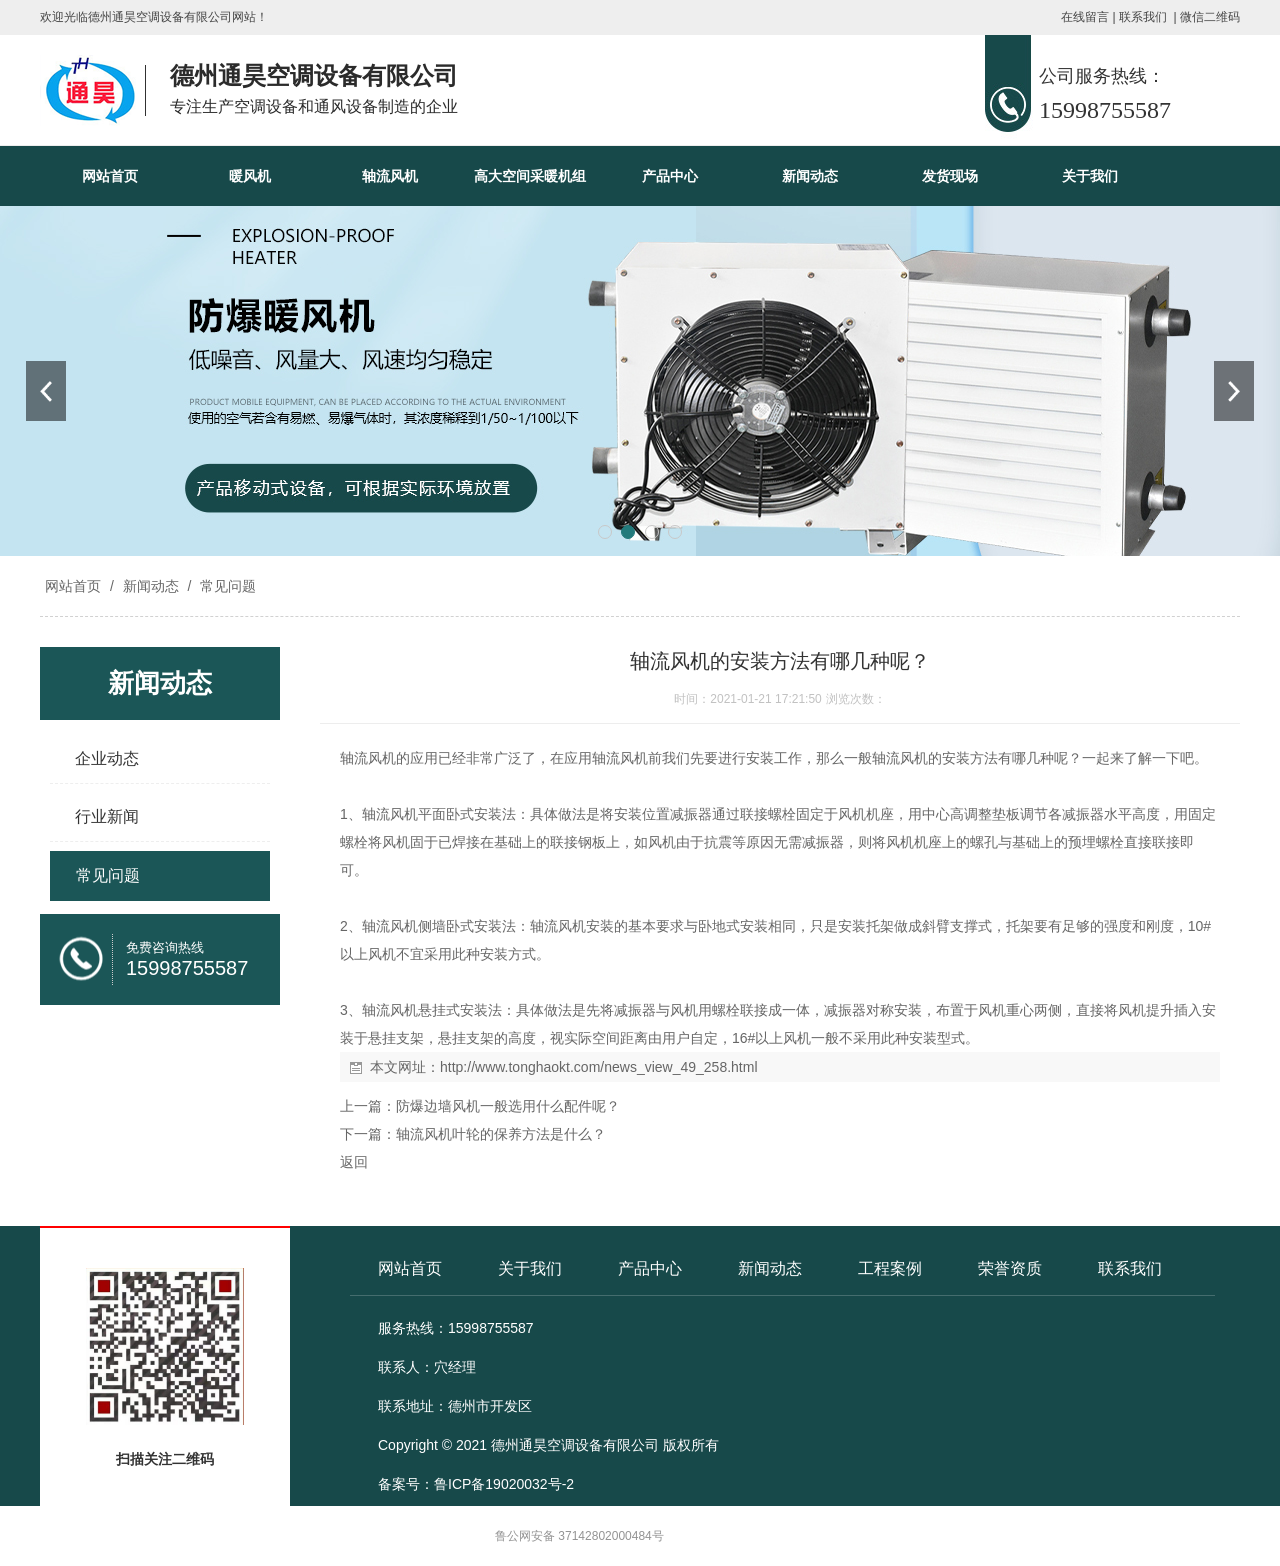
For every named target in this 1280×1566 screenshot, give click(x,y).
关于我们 (1090, 176)
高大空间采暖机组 (530, 176)
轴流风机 (390, 176)
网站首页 (110, 176)
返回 (354, 1162)
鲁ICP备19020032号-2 (504, 1484)
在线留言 (1085, 17)
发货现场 (950, 176)
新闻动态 (810, 176)
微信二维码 (1210, 17)
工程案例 (890, 1268)
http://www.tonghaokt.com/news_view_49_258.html (599, 1067)
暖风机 (250, 176)
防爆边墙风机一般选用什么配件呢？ (508, 1106)
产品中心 (670, 176)
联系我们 (1143, 17)
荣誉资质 (1010, 1268)
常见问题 (226, 586)
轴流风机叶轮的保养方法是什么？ (501, 1134)
